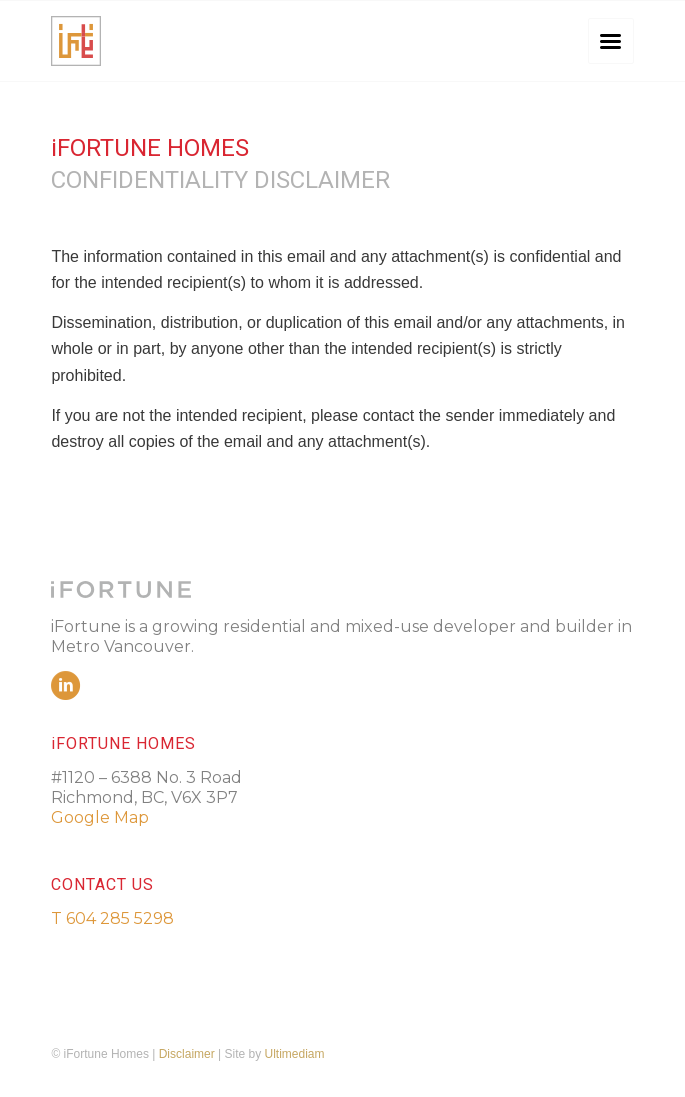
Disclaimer (187, 1054)
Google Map (100, 817)
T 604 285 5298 (112, 918)
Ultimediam (295, 1054)
